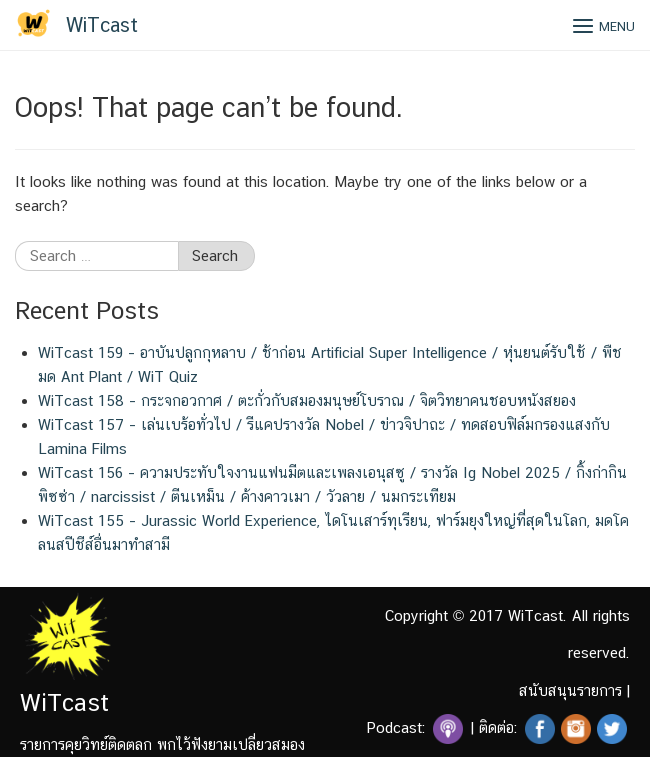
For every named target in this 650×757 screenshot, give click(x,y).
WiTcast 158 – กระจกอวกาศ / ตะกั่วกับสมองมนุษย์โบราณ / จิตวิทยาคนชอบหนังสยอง (307, 400)
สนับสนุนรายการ (570, 690)
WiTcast (102, 25)
